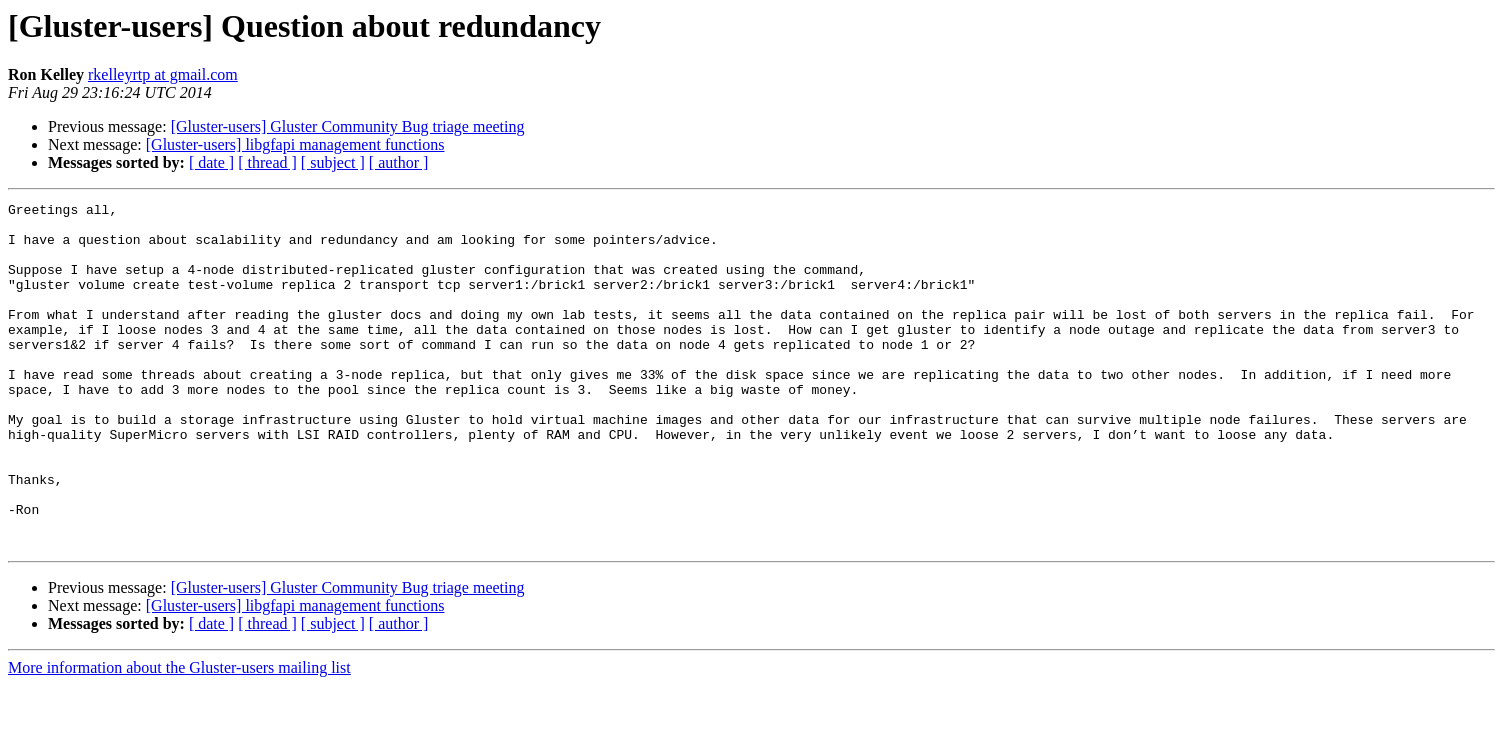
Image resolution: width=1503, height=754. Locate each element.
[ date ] (211, 162)
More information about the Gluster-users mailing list (179, 736)
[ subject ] (333, 162)
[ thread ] (267, 162)
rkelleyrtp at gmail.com (163, 74)
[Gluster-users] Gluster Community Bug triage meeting (348, 126)
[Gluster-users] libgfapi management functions (295, 144)
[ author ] (399, 162)
